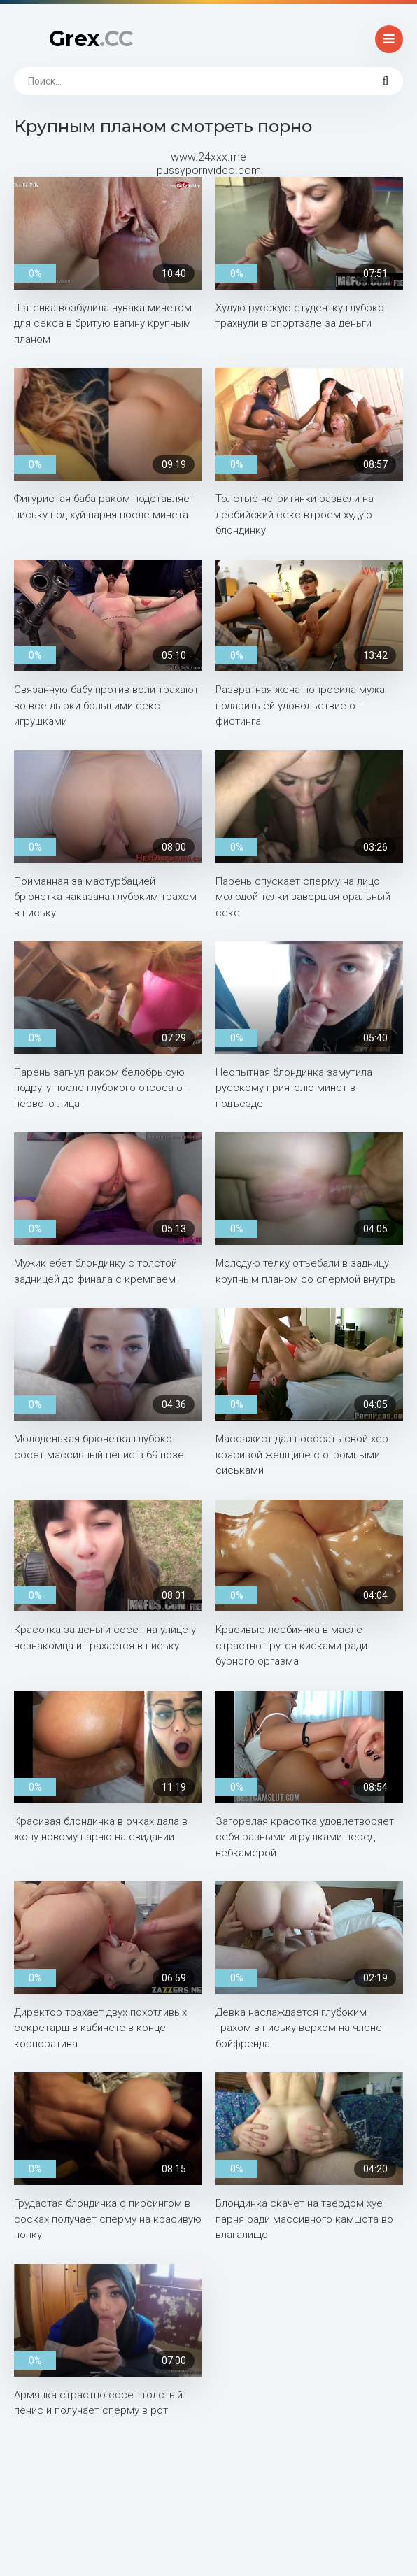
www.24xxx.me (208, 157)
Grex (91, 39)
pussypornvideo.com (209, 170)
